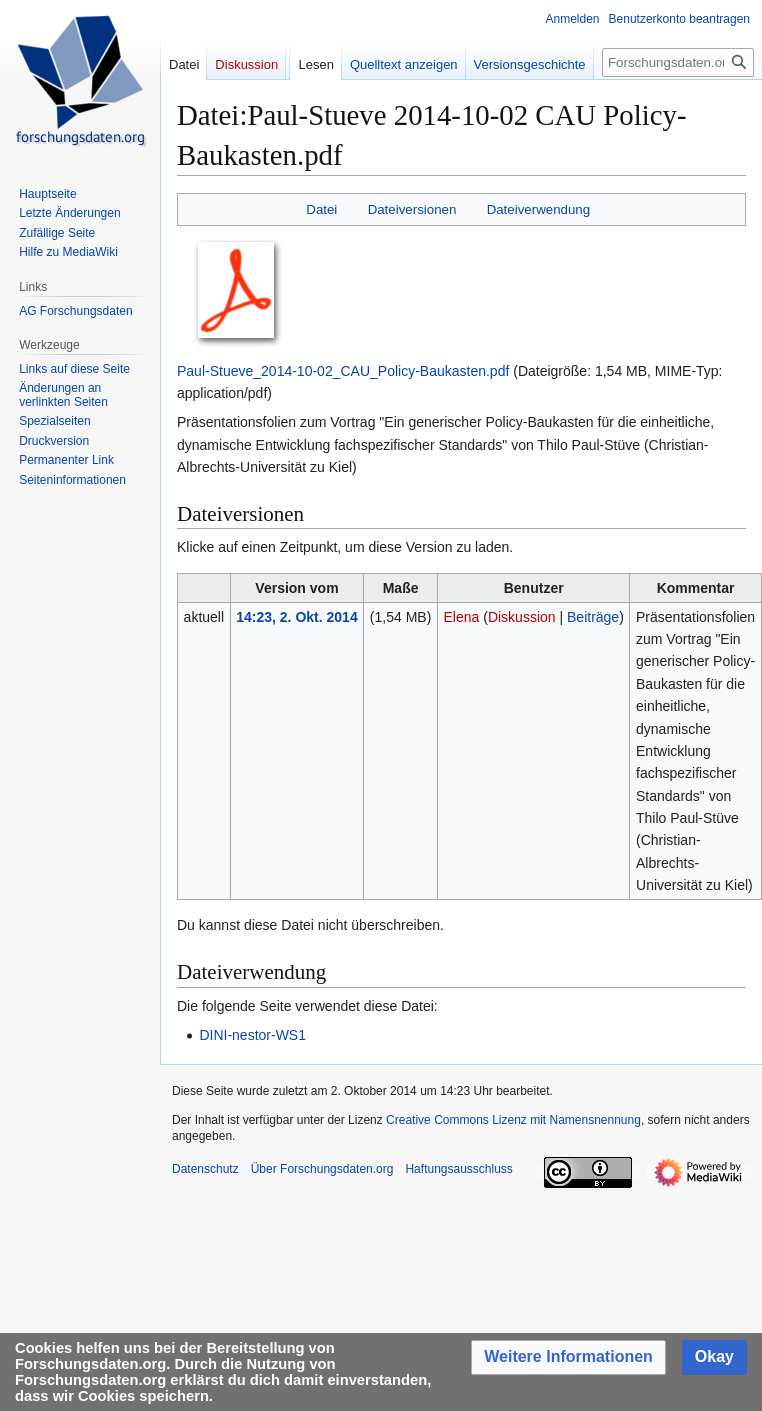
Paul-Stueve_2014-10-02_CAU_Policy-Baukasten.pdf (343, 371)
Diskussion (522, 617)
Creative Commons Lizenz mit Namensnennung (513, 1120)
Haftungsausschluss (458, 1169)
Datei (321, 209)
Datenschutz (205, 1169)
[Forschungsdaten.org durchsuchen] (678, 62)
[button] (568, 1357)
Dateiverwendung (539, 209)
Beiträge (593, 617)
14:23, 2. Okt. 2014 (296, 617)
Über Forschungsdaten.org (322, 1169)
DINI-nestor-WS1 (252, 1035)
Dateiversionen (412, 209)
